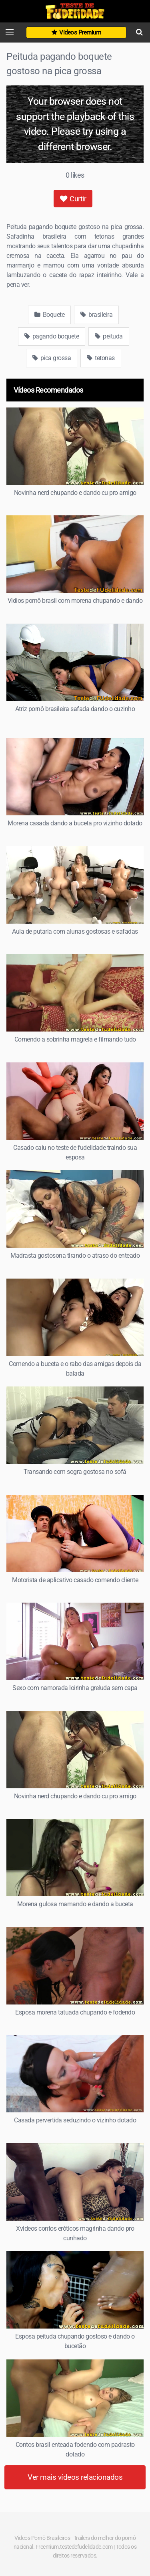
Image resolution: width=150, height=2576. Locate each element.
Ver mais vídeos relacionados (75, 2477)
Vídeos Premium (76, 32)
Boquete (49, 314)
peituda (109, 336)
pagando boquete (51, 336)
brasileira (96, 314)
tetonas (101, 358)
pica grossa (51, 358)
